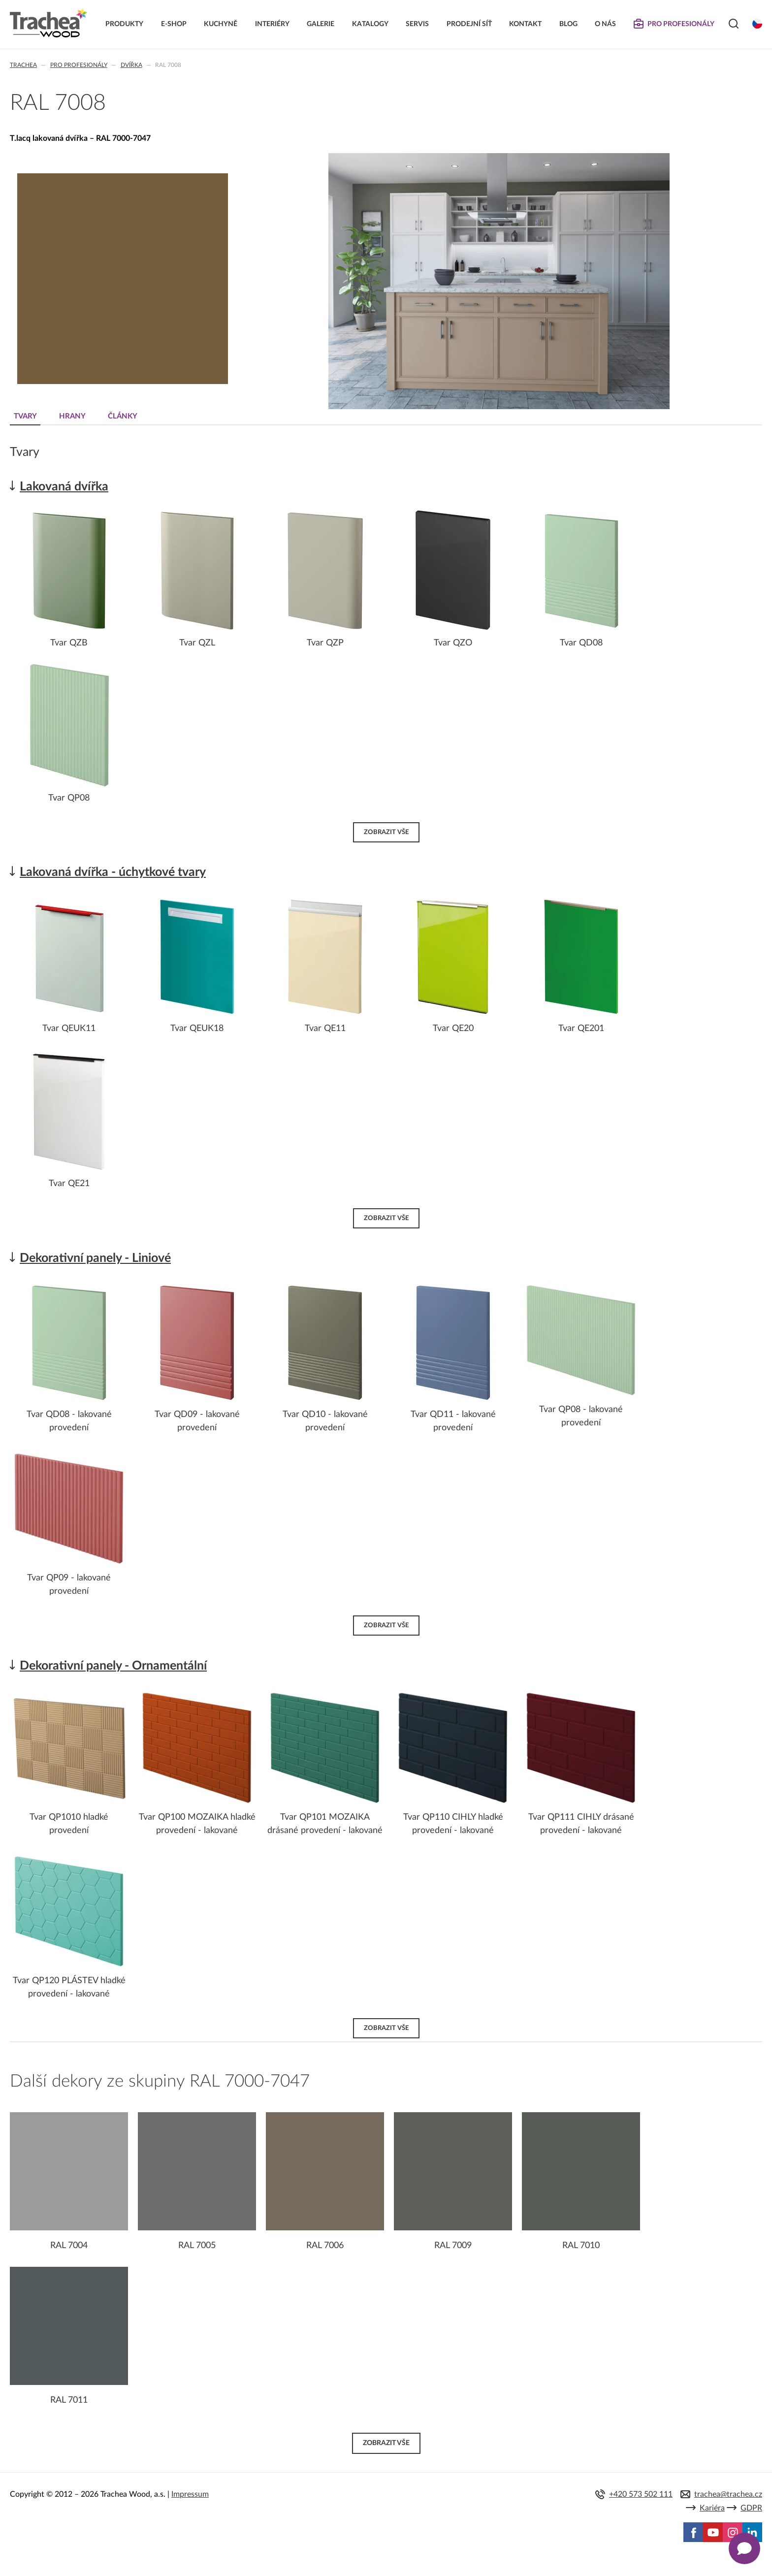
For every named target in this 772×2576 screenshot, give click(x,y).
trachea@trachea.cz (728, 2494)
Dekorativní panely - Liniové (95, 1258)
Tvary (25, 416)
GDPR (751, 2508)
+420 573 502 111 (641, 2494)
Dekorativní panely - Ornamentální (113, 1666)
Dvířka (131, 65)
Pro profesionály (78, 65)
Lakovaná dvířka (64, 487)
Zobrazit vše (386, 832)
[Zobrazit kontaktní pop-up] (744, 2548)
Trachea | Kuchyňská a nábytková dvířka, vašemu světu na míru (48, 23)
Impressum (190, 2494)
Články (122, 416)
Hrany (72, 416)
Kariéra (712, 2508)
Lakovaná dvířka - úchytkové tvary (113, 872)
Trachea (23, 65)
